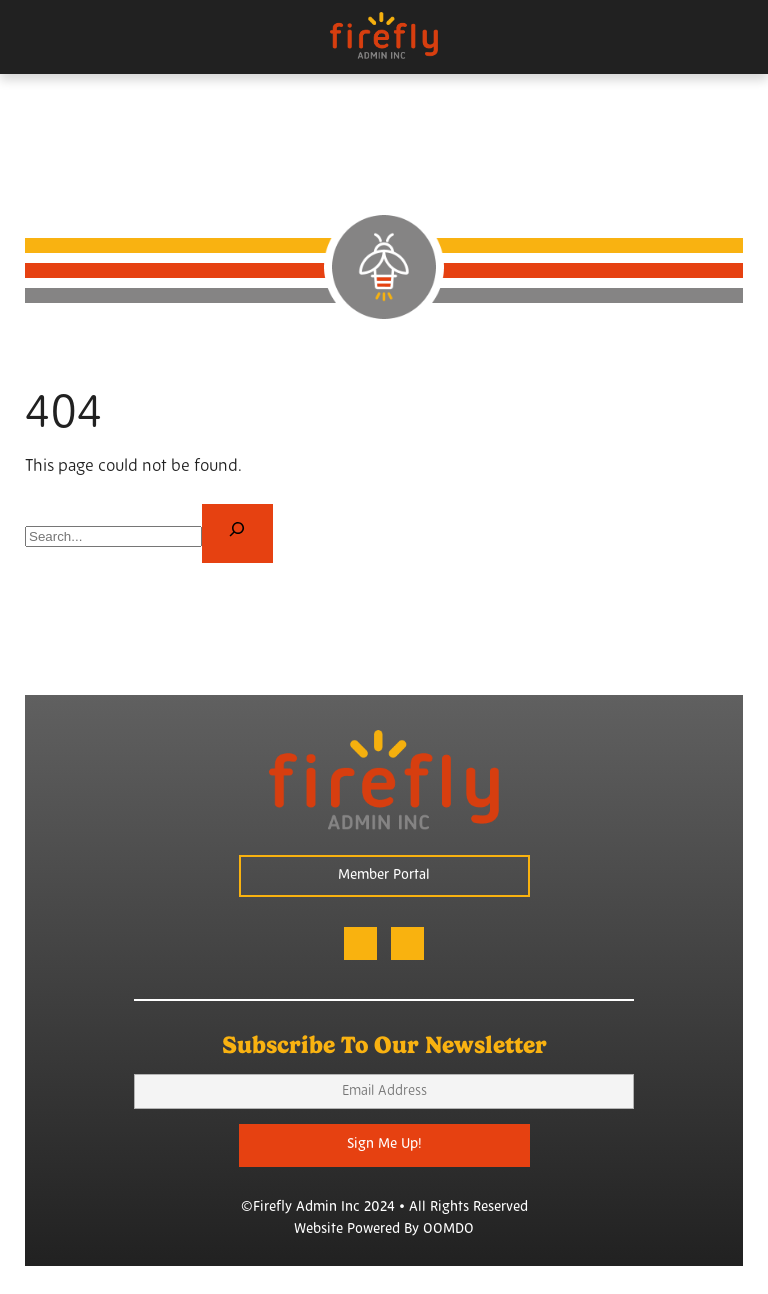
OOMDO (448, 1229)
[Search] (237, 533)
